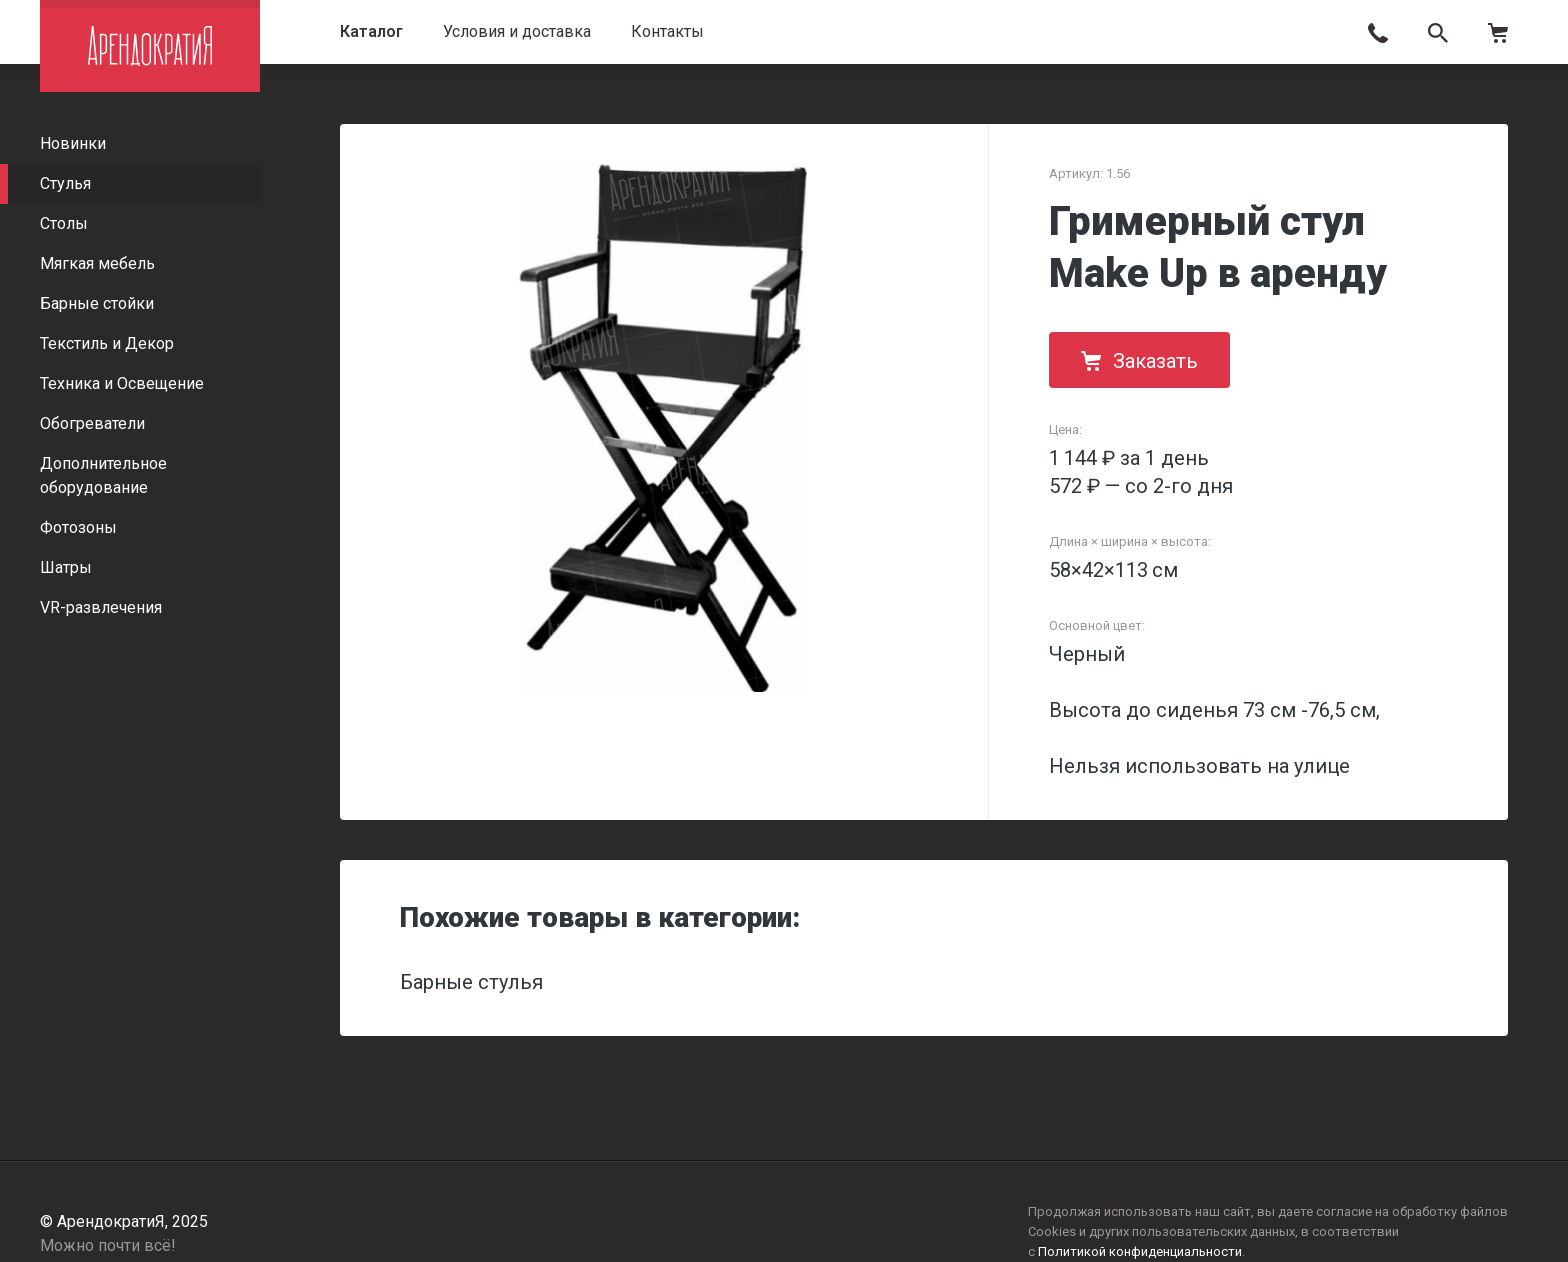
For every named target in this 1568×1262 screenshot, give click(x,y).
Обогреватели (92, 423)
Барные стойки (97, 303)
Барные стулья (471, 982)
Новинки (73, 143)
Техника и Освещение (122, 383)
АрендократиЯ (150, 46)
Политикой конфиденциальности (1140, 1251)
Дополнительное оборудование (103, 475)
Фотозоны (78, 527)
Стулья (65, 183)
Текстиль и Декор (107, 343)
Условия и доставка (517, 31)
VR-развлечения (101, 607)
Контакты (667, 31)
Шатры (66, 567)
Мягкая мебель (97, 263)
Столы (64, 223)
